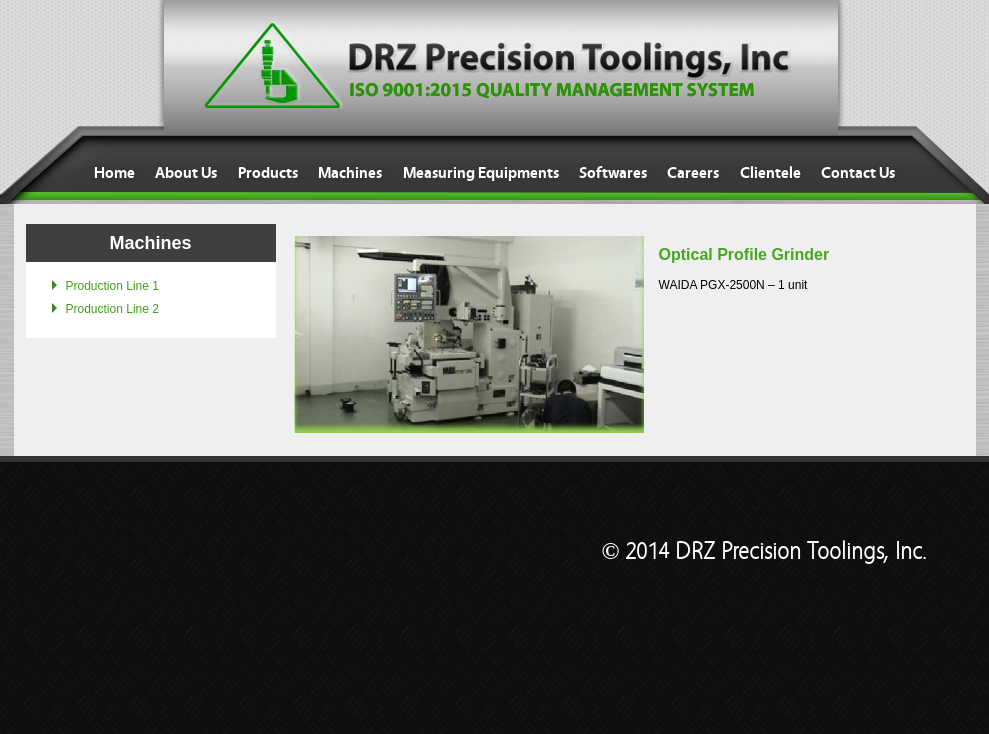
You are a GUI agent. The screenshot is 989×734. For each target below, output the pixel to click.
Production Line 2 (112, 309)
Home (114, 173)
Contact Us (858, 173)
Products (268, 173)
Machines (350, 173)
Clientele (770, 173)
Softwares (613, 173)
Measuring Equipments (481, 173)
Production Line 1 (112, 286)
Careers (693, 173)
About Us (186, 173)
